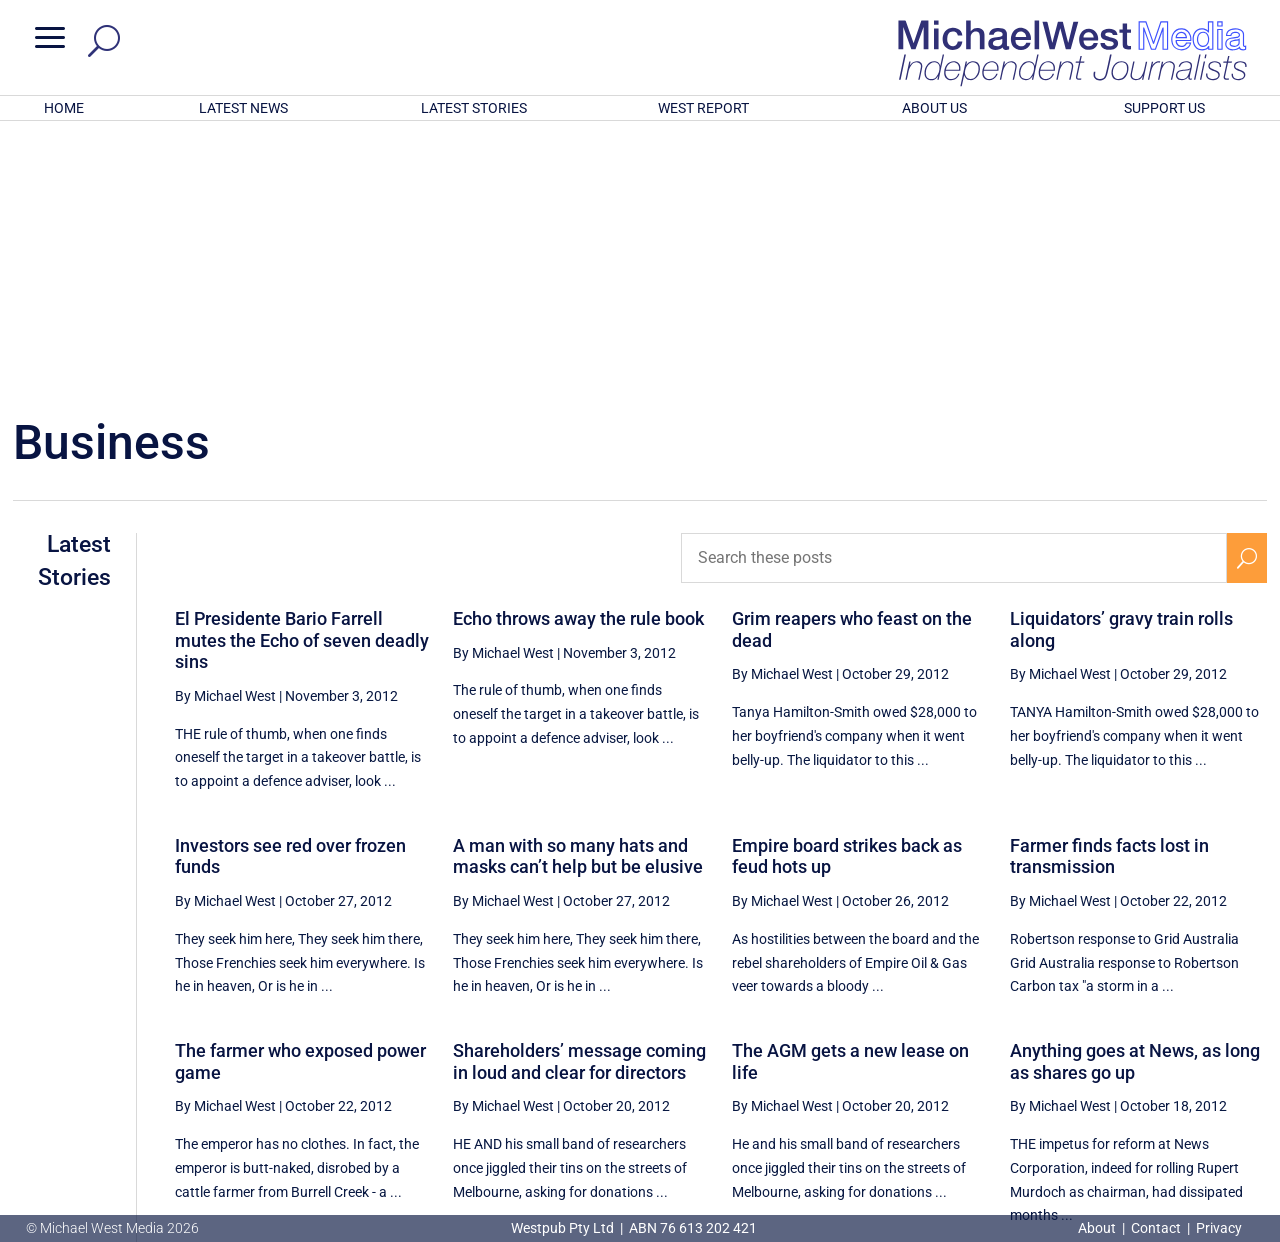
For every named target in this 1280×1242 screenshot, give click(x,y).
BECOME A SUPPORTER (1177, 1113)
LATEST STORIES (474, 108)
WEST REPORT (703, 108)
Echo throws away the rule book (578, 356)
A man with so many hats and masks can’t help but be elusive (578, 594)
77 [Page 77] (1049, 1042)
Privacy (1219, 1228)
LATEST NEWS (243, 108)
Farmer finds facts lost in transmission (1109, 594)
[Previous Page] (952, 1041)
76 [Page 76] (998, 1042)
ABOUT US (934, 108)
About (1098, 1228)
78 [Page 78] (1100, 1042)
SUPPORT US (1164, 108)
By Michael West (225, 434)
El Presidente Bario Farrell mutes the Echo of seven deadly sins (302, 378)
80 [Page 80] (1201, 1042)
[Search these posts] (954, 296)
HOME (64, 108)
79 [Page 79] (1150, 1042)
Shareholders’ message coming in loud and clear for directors (579, 799)
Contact (1156, 1228)
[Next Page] (1247, 1041)
